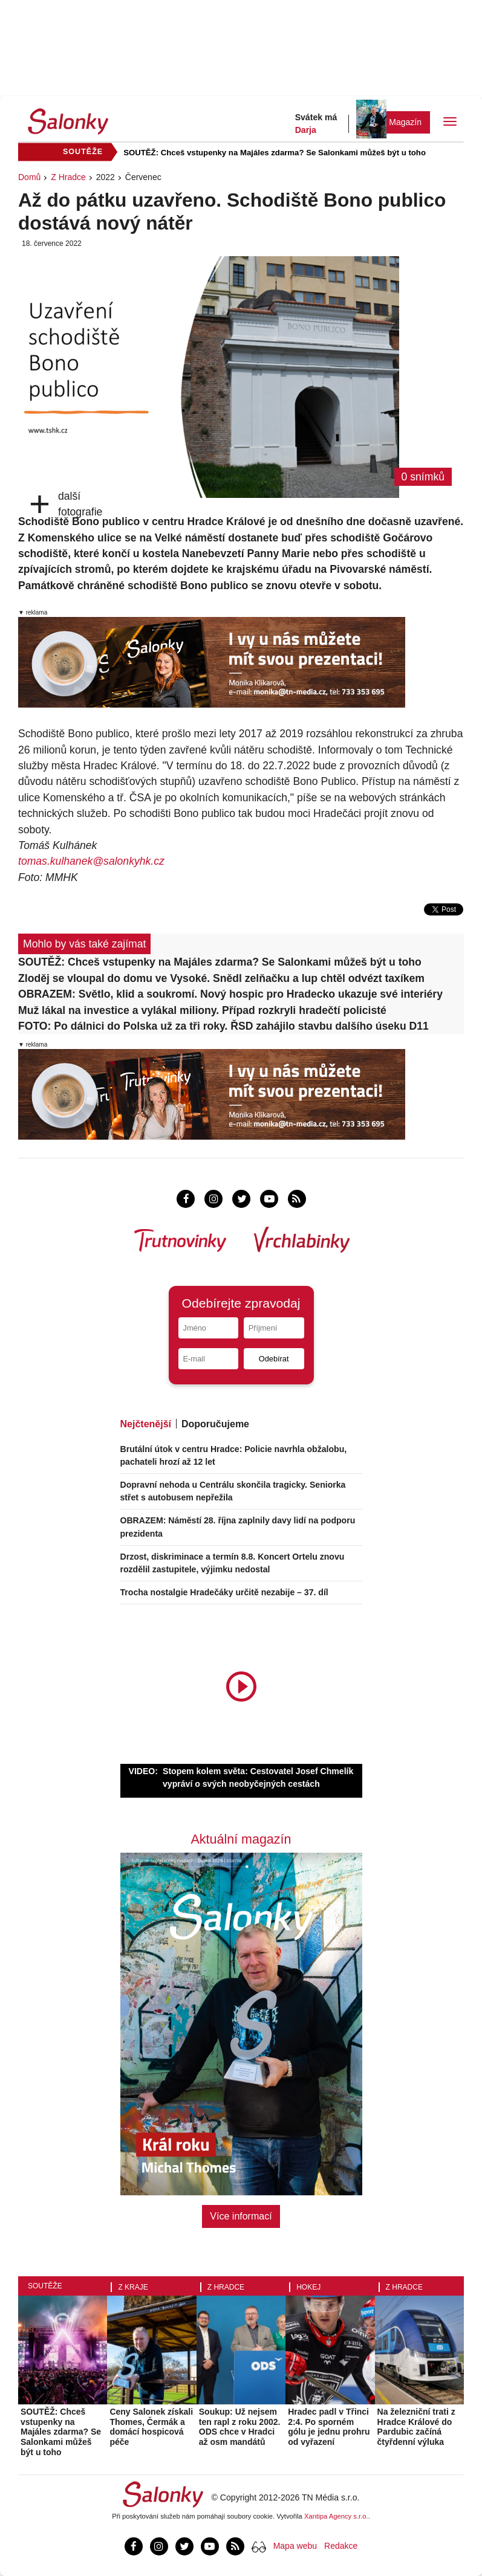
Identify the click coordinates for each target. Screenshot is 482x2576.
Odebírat (274, 1358)
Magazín (405, 122)
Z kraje (133, 2287)
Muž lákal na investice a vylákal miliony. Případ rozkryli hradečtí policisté (202, 1010)
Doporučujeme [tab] (215, 1424)
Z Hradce (68, 177)
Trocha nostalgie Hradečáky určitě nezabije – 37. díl (224, 1592)
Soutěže (45, 2286)
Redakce (340, 2546)
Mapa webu (295, 2546)
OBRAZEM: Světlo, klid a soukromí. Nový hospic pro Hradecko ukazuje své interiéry (230, 994)
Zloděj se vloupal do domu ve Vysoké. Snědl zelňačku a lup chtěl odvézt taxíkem (221, 978)
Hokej (308, 2287)
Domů (29, 177)
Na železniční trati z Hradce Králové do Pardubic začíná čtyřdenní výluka (416, 2427)
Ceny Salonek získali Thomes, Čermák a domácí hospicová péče (151, 2427)
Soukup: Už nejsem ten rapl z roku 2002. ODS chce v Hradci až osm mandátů (240, 2427)
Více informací (241, 2216)
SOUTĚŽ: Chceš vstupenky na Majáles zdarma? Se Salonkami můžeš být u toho (274, 152)
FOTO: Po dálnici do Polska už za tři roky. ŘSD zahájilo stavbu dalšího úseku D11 (223, 1026)
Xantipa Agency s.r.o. (336, 2516)
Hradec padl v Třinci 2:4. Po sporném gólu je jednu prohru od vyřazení (329, 2427)
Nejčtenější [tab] (145, 1424)
